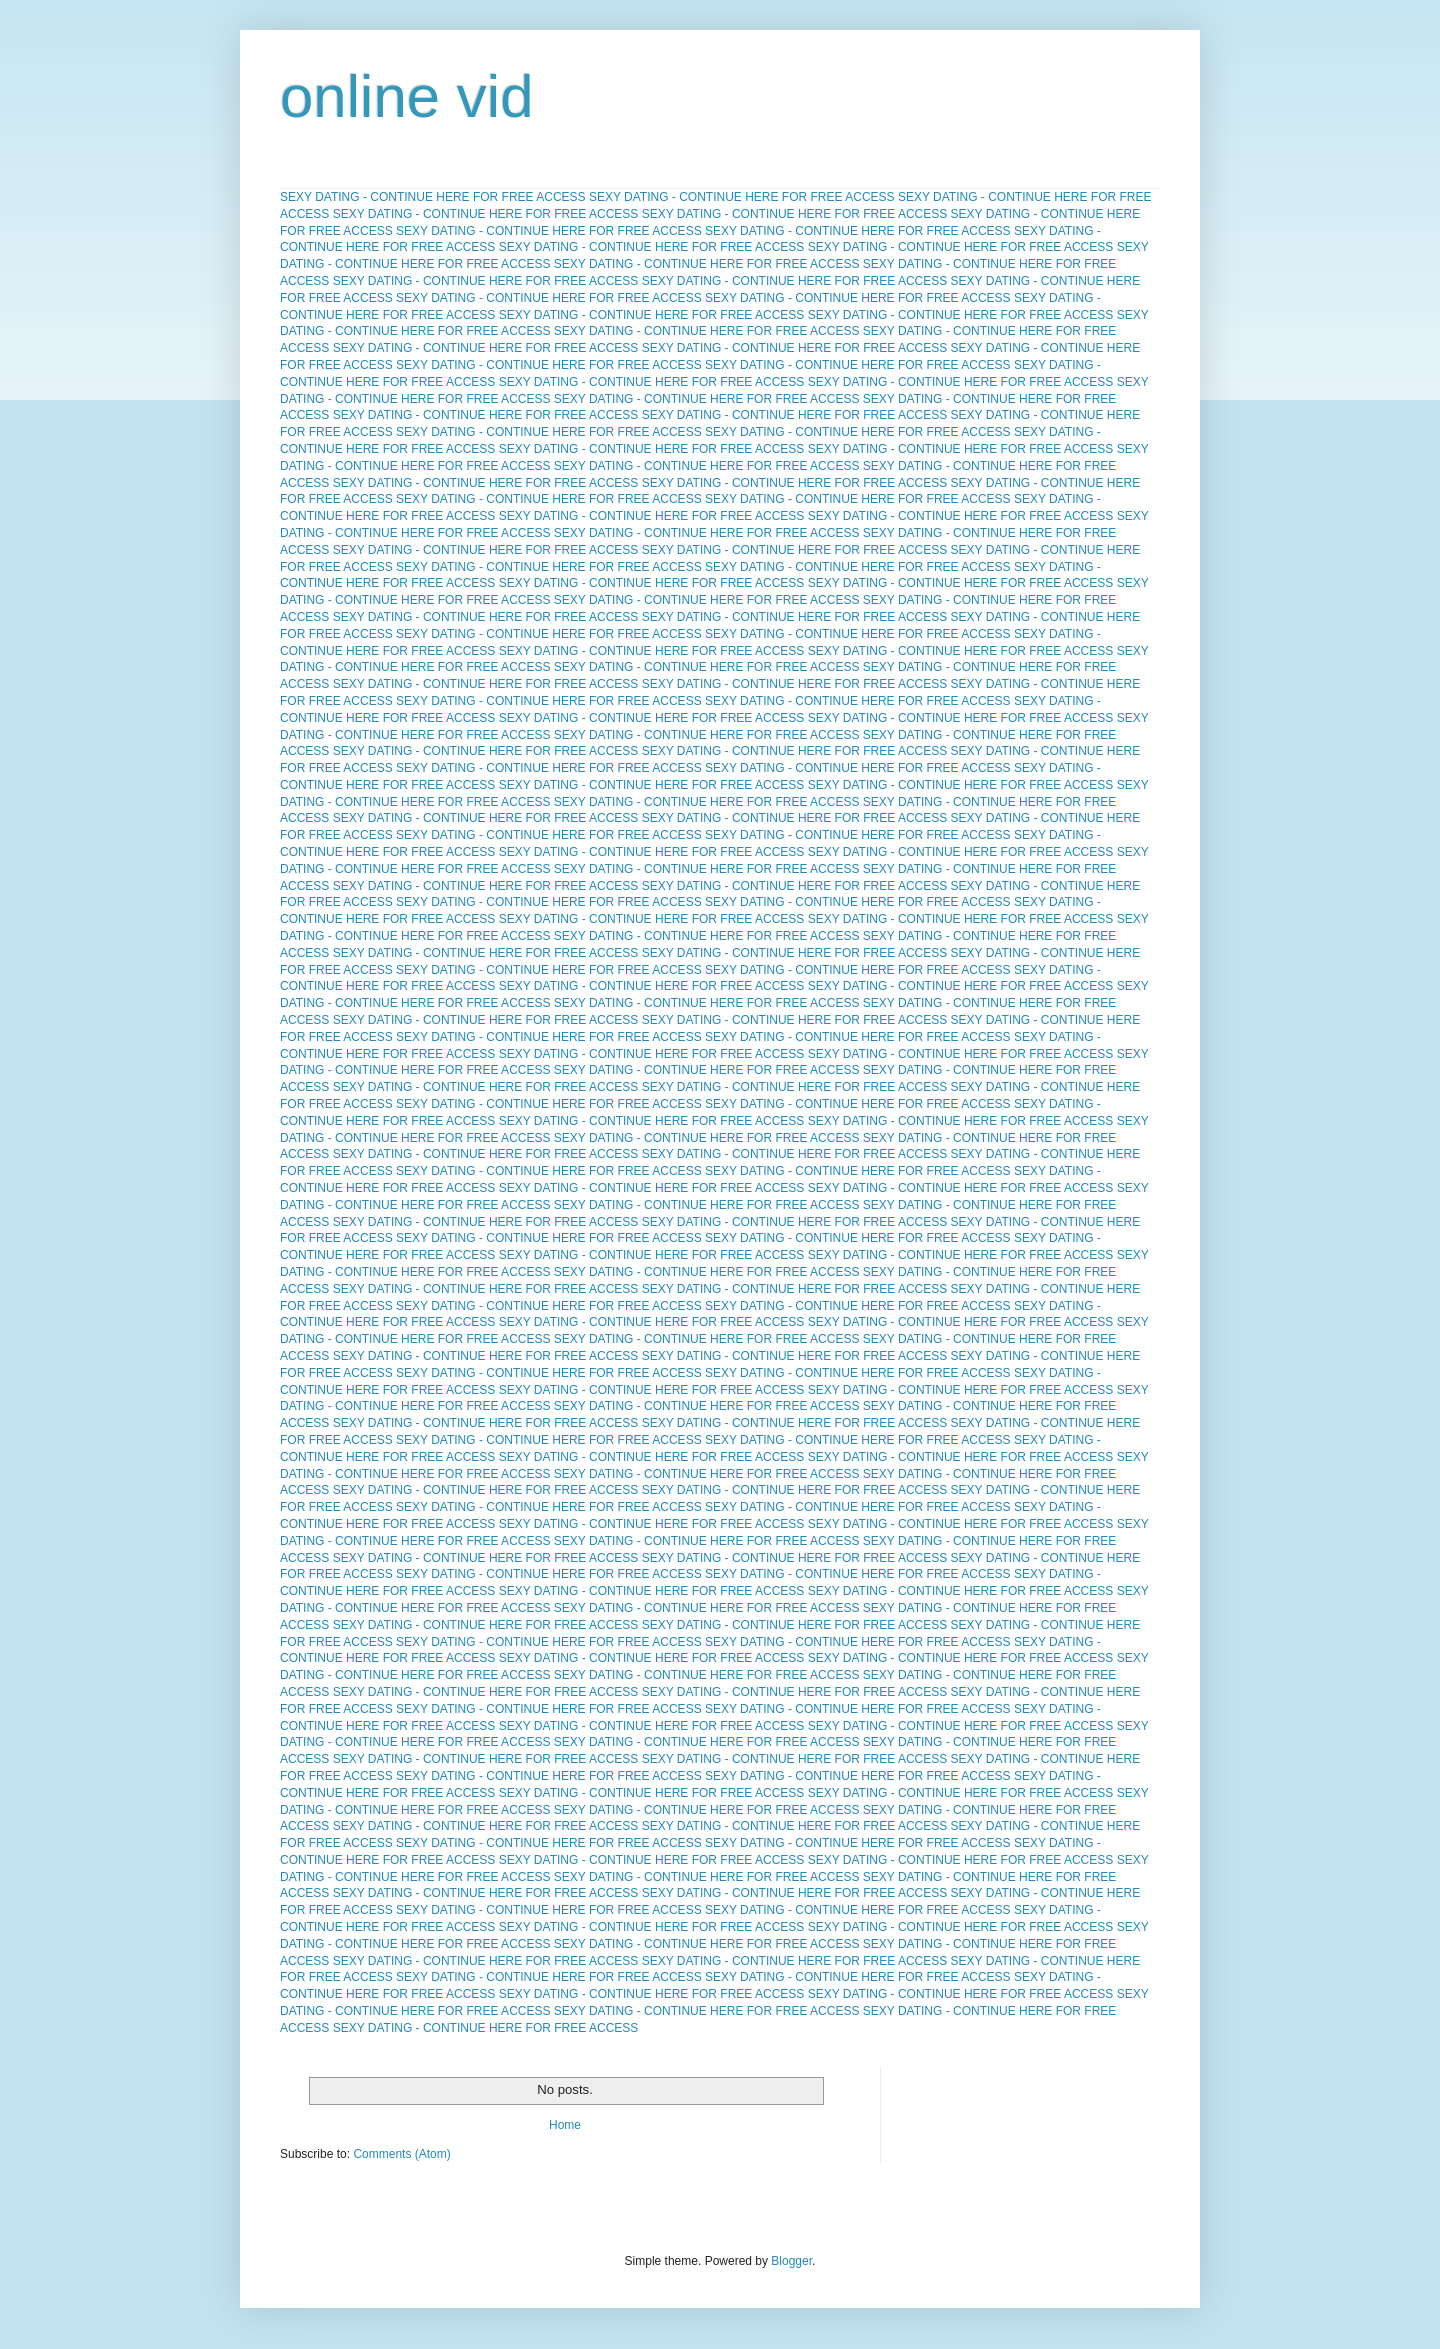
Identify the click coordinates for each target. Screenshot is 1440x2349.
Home (565, 2125)
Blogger (791, 2261)
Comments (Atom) (401, 2154)
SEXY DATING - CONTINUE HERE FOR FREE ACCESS (433, 197)
